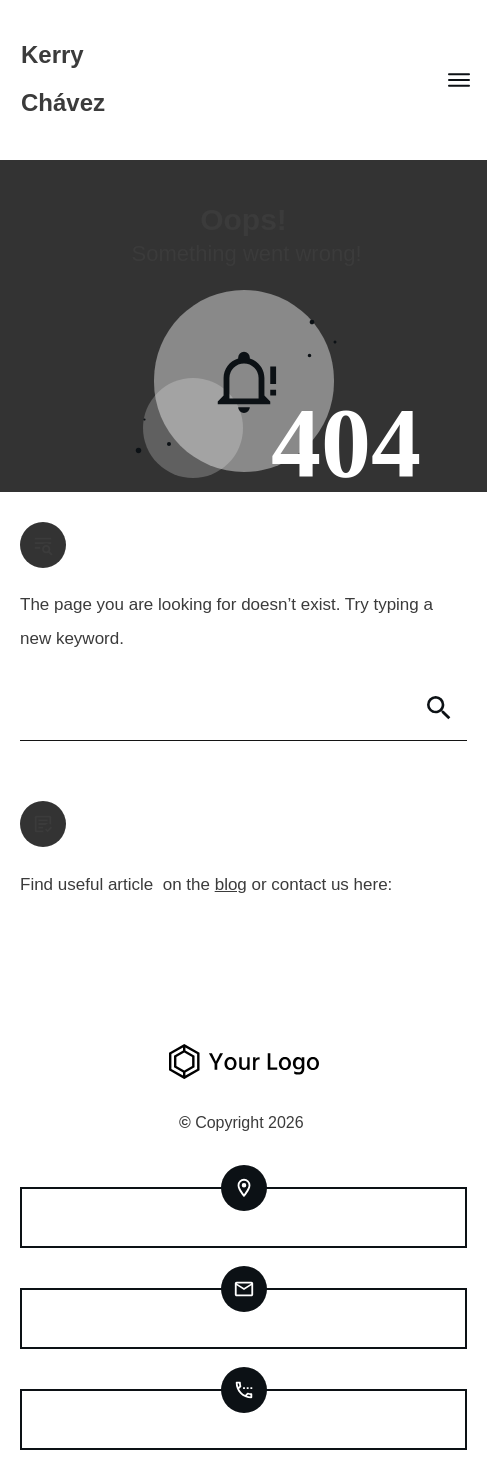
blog (231, 884)
